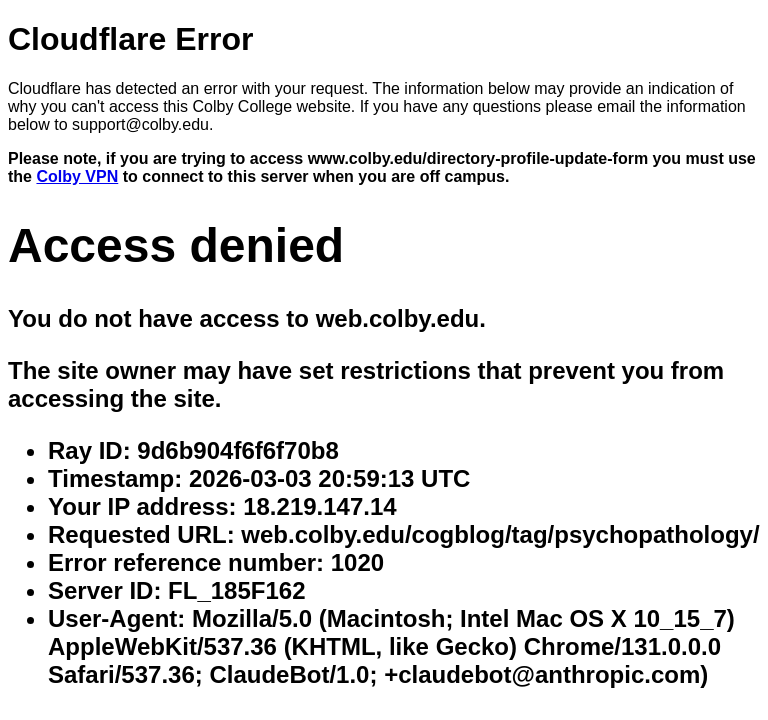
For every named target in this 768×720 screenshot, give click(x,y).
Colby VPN (77, 176)
